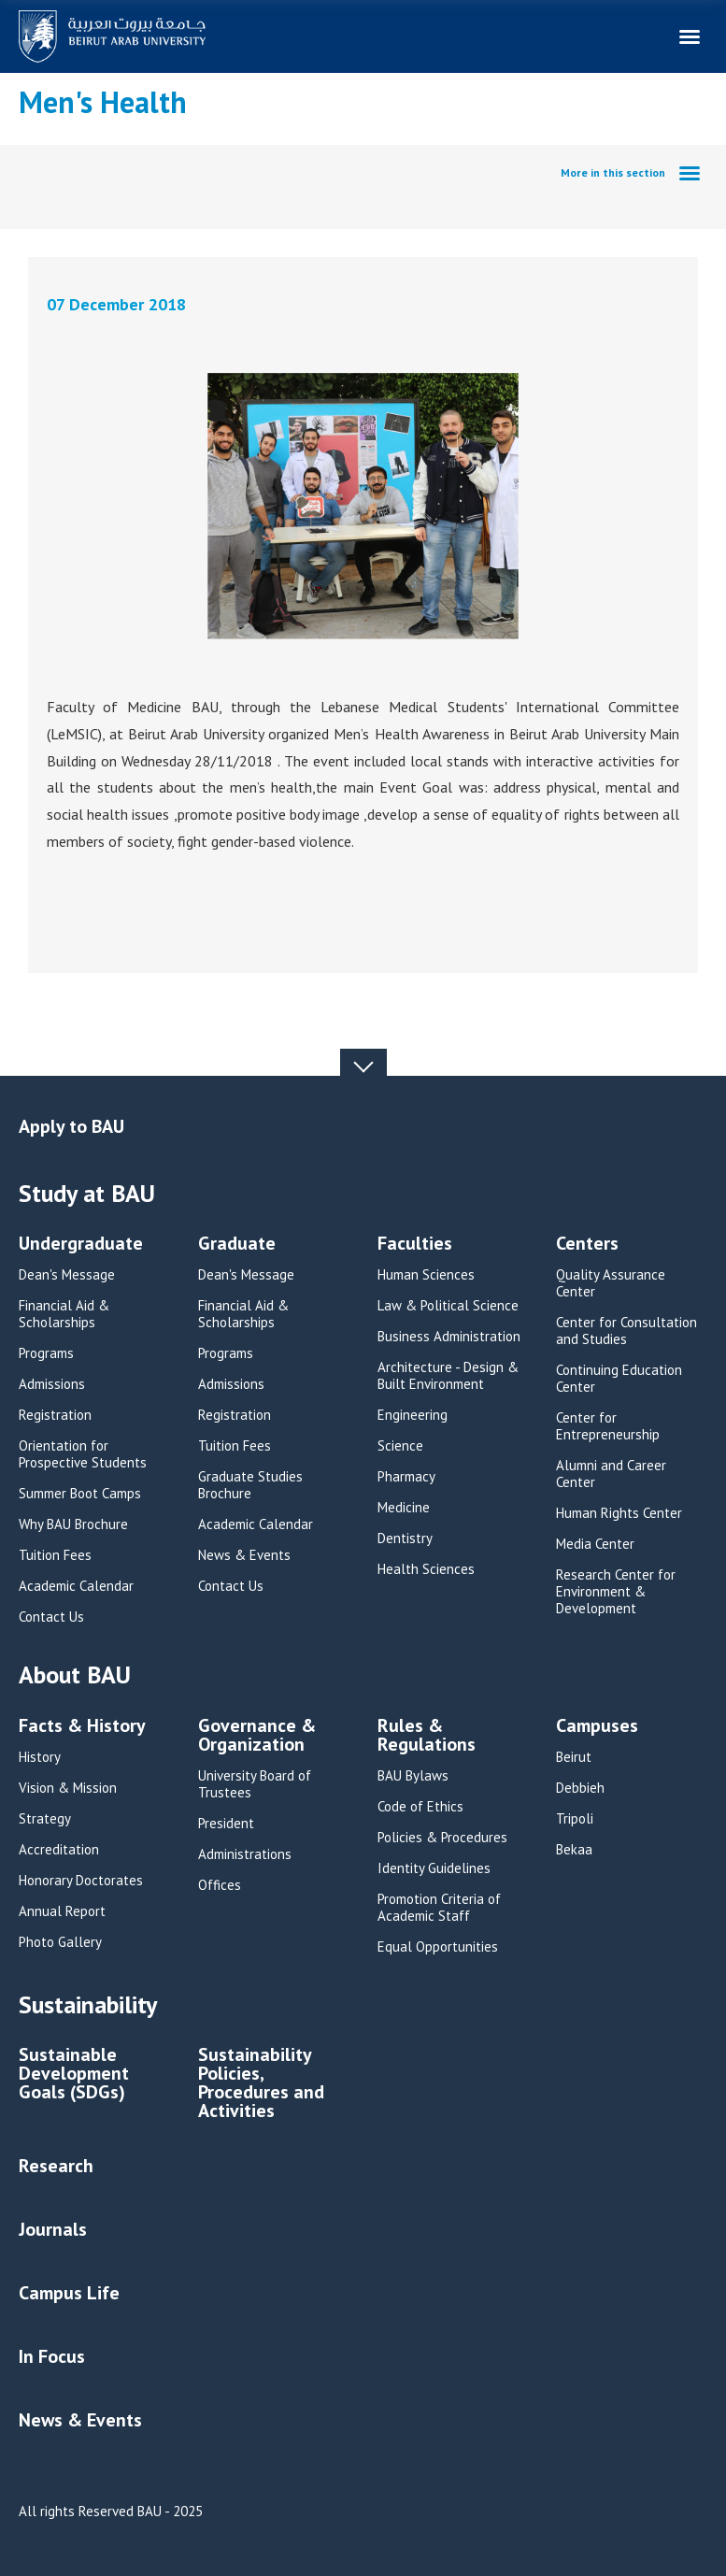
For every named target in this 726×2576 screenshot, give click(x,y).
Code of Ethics (420, 1806)
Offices (219, 1885)
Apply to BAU (71, 1126)
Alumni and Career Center (611, 1474)
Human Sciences (426, 1275)
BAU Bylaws (412, 1775)
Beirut (573, 1757)
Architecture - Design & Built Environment (448, 1376)
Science (400, 1446)
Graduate (237, 1244)
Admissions (52, 1384)
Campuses (597, 1727)
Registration (55, 1415)
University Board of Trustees (254, 1784)
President (226, 1823)
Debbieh (580, 1788)
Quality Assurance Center (610, 1283)
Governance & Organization (257, 1736)
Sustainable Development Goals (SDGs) (74, 2074)
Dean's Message (67, 1275)
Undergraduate (81, 1244)
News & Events (244, 1555)
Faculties (414, 1244)
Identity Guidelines (434, 1868)
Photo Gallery (60, 1942)
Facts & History (82, 1727)
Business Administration (448, 1336)
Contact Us (51, 1617)
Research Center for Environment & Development (616, 1592)
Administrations (245, 1854)
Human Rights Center (619, 1513)
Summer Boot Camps (80, 1493)
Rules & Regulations (426, 1736)
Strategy (45, 1818)
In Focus (52, 2356)
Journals (53, 2229)
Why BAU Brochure (73, 1524)
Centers (587, 1244)
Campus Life (69, 2293)
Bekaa (574, 1849)
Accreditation (59, 1849)
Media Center (595, 1544)
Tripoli (574, 1818)
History (40, 1757)
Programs (46, 1353)
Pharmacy (406, 1476)
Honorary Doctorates (81, 1880)
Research (56, 2166)
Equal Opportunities (437, 1947)
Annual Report (62, 1911)
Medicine (403, 1507)
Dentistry (405, 1538)
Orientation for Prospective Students (83, 1454)
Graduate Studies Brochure (250, 1485)
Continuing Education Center (619, 1378)
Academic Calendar (76, 1586)
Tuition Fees (55, 1555)
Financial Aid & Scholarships (64, 1314)
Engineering (412, 1415)
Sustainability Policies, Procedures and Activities (261, 2084)
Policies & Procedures (442, 1837)
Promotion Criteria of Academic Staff (439, 1908)
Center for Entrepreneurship (608, 1426)
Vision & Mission (68, 1788)
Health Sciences (426, 1569)
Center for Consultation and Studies (626, 1331)
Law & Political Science (448, 1305)
